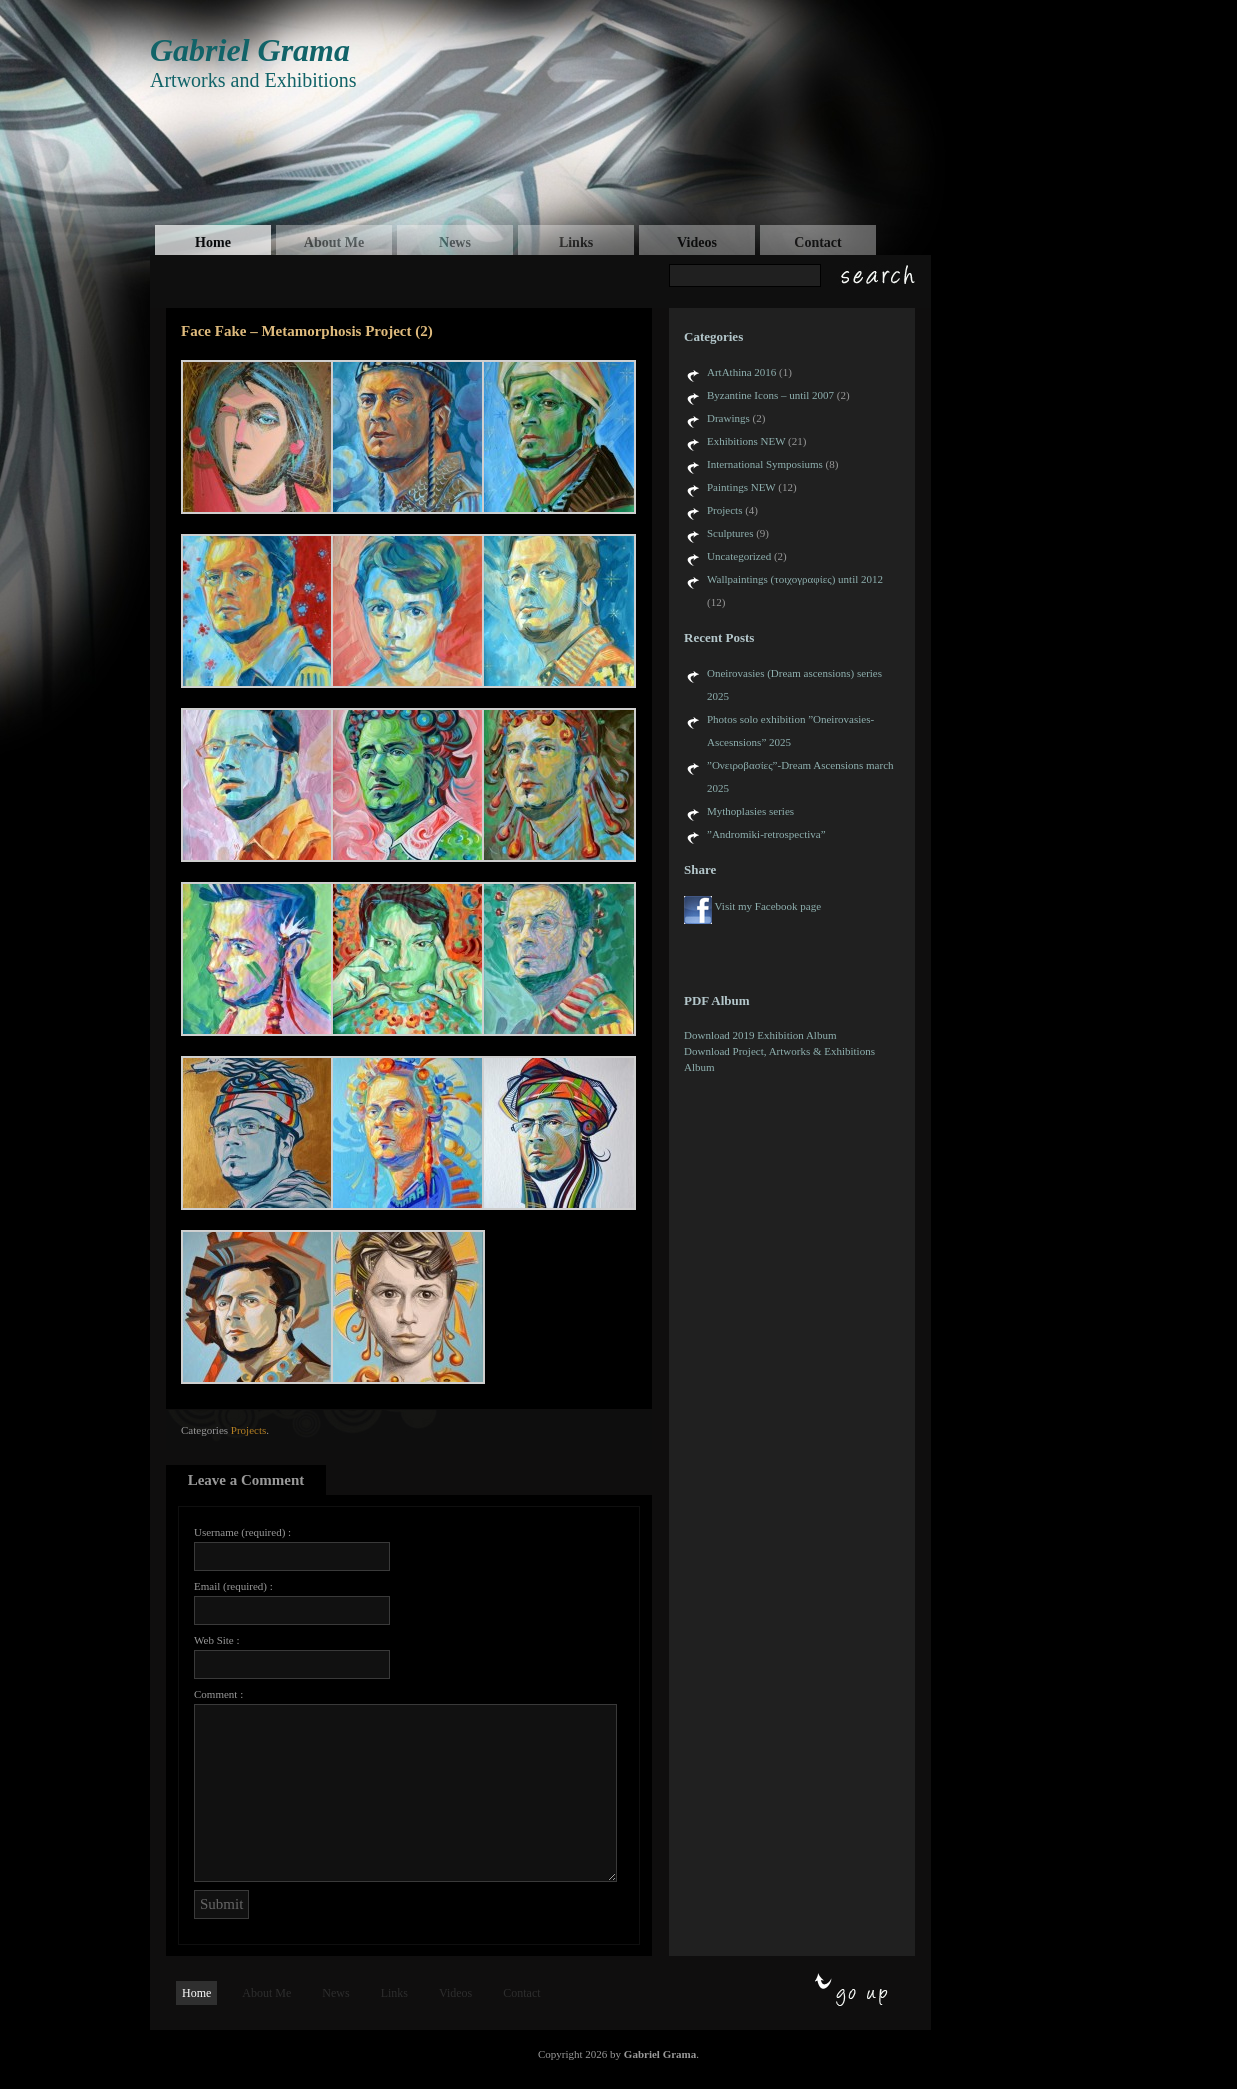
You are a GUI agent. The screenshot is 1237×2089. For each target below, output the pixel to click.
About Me (334, 242)
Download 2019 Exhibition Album (760, 1035)
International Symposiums (765, 464)
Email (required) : (233, 1586)
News (455, 242)
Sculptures (730, 533)
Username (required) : (242, 1532)
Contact (817, 242)
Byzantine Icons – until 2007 (770, 395)
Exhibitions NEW (746, 441)
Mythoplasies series (750, 811)
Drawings (728, 418)
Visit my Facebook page (768, 906)
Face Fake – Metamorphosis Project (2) (307, 331)
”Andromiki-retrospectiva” (766, 834)
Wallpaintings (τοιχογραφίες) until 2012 (795, 579)
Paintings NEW (741, 487)
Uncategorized (739, 556)
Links (576, 242)
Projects (248, 1430)
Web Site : (217, 1640)
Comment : (218, 1694)
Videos (697, 242)
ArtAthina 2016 (741, 372)
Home (213, 242)
